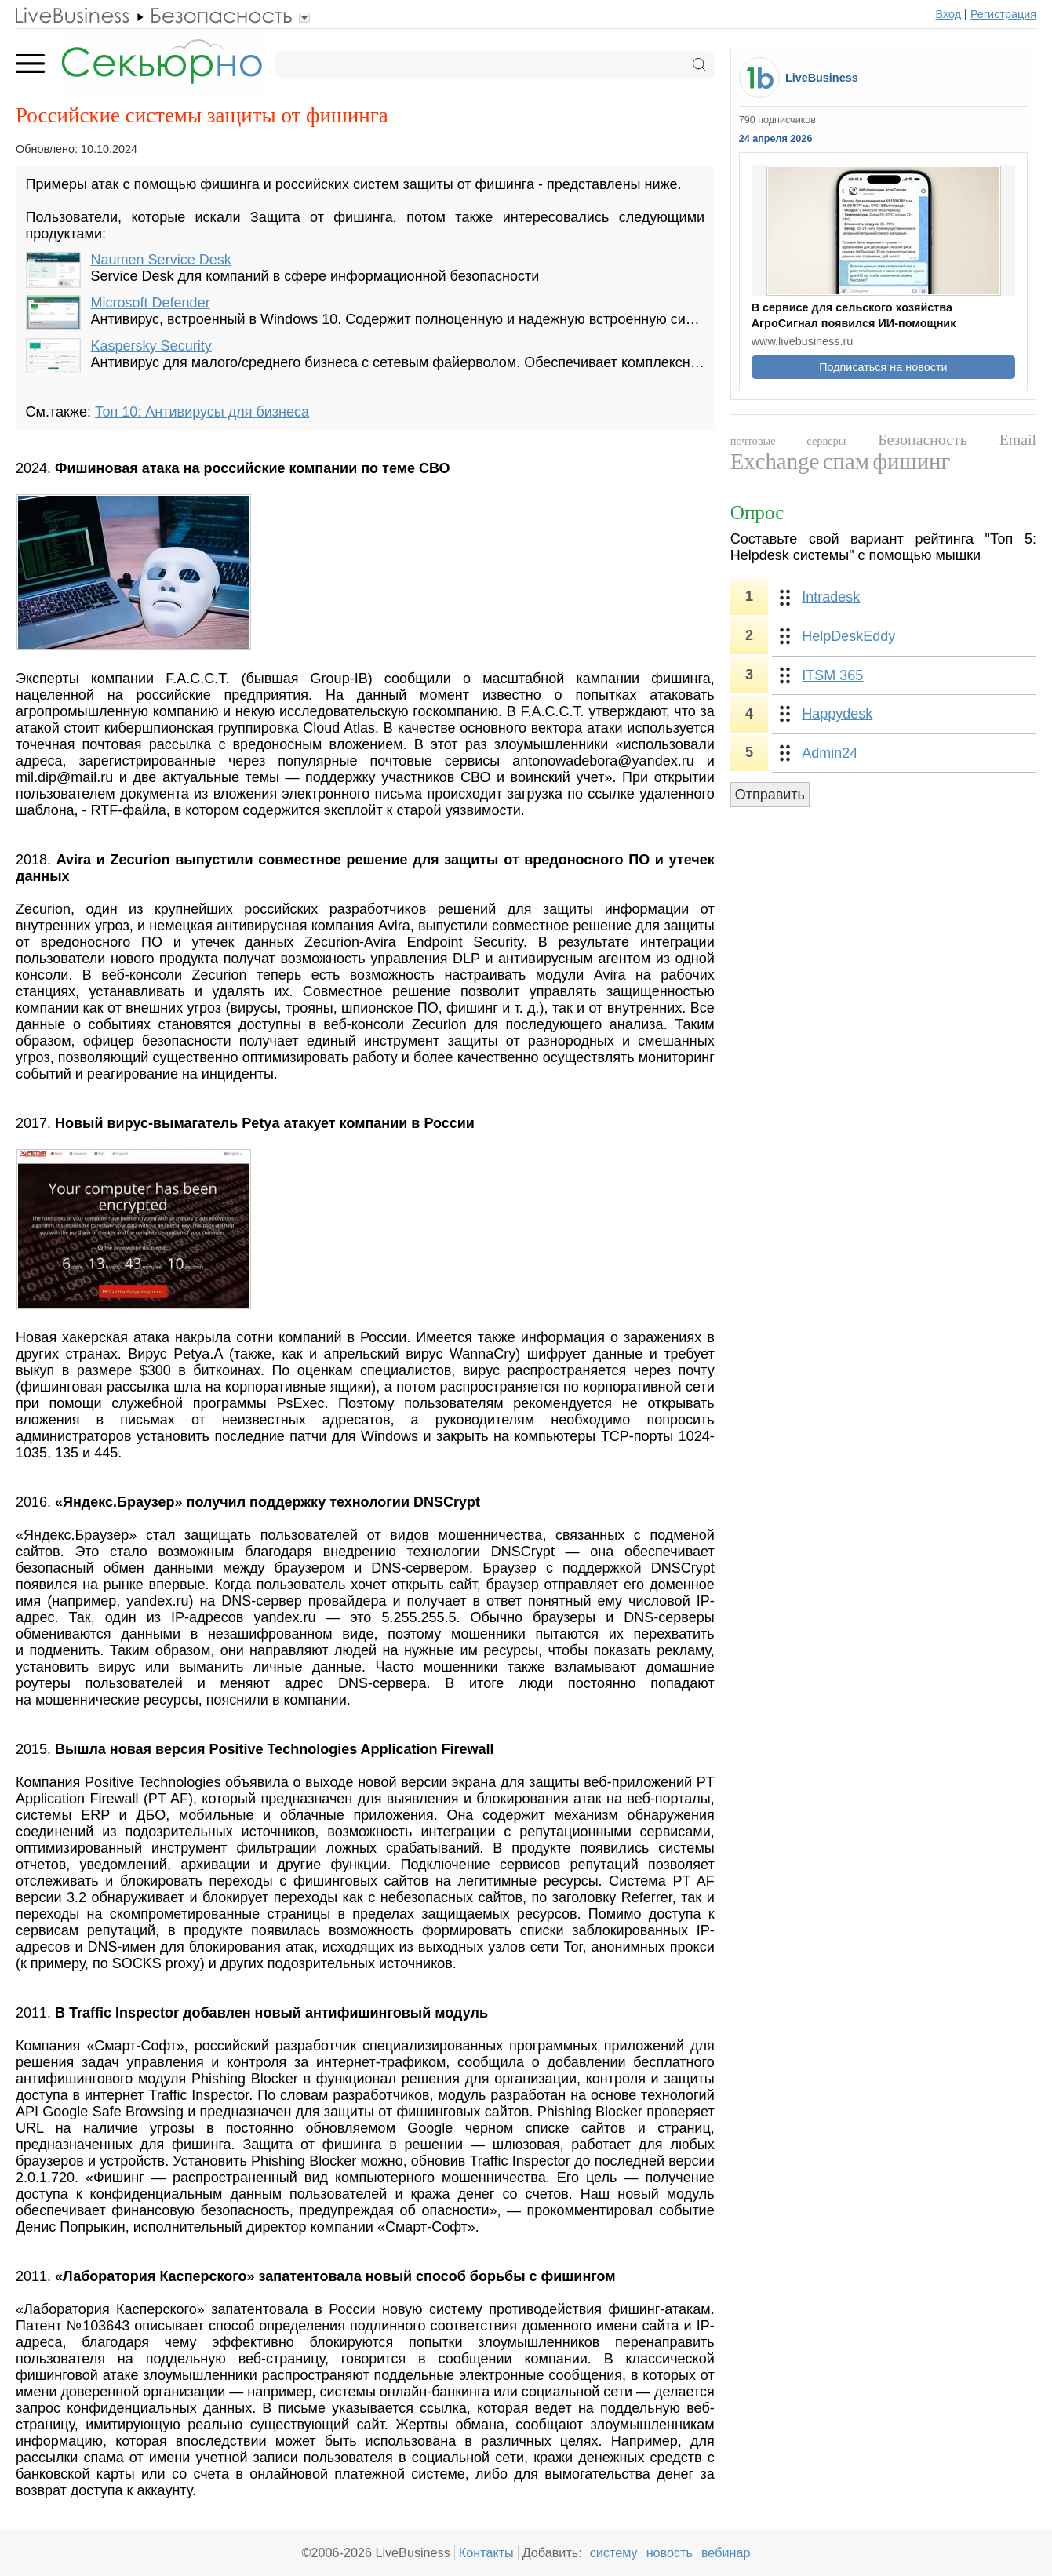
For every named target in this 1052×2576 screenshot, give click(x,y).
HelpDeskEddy (848, 636)
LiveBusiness (821, 77)
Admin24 (829, 753)
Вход (949, 14)
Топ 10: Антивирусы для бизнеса (202, 412)
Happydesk (837, 714)
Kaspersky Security (151, 346)
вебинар (726, 2552)
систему (614, 2552)
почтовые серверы (788, 441)
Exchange (775, 461)
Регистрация (1003, 14)
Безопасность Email (957, 439)
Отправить (770, 794)
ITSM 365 (832, 675)
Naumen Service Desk (161, 259)
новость (669, 2552)
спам (846, 461)
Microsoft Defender (150, 303)
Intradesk (831, 597)
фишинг (911, 461)
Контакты (486, 2552)
